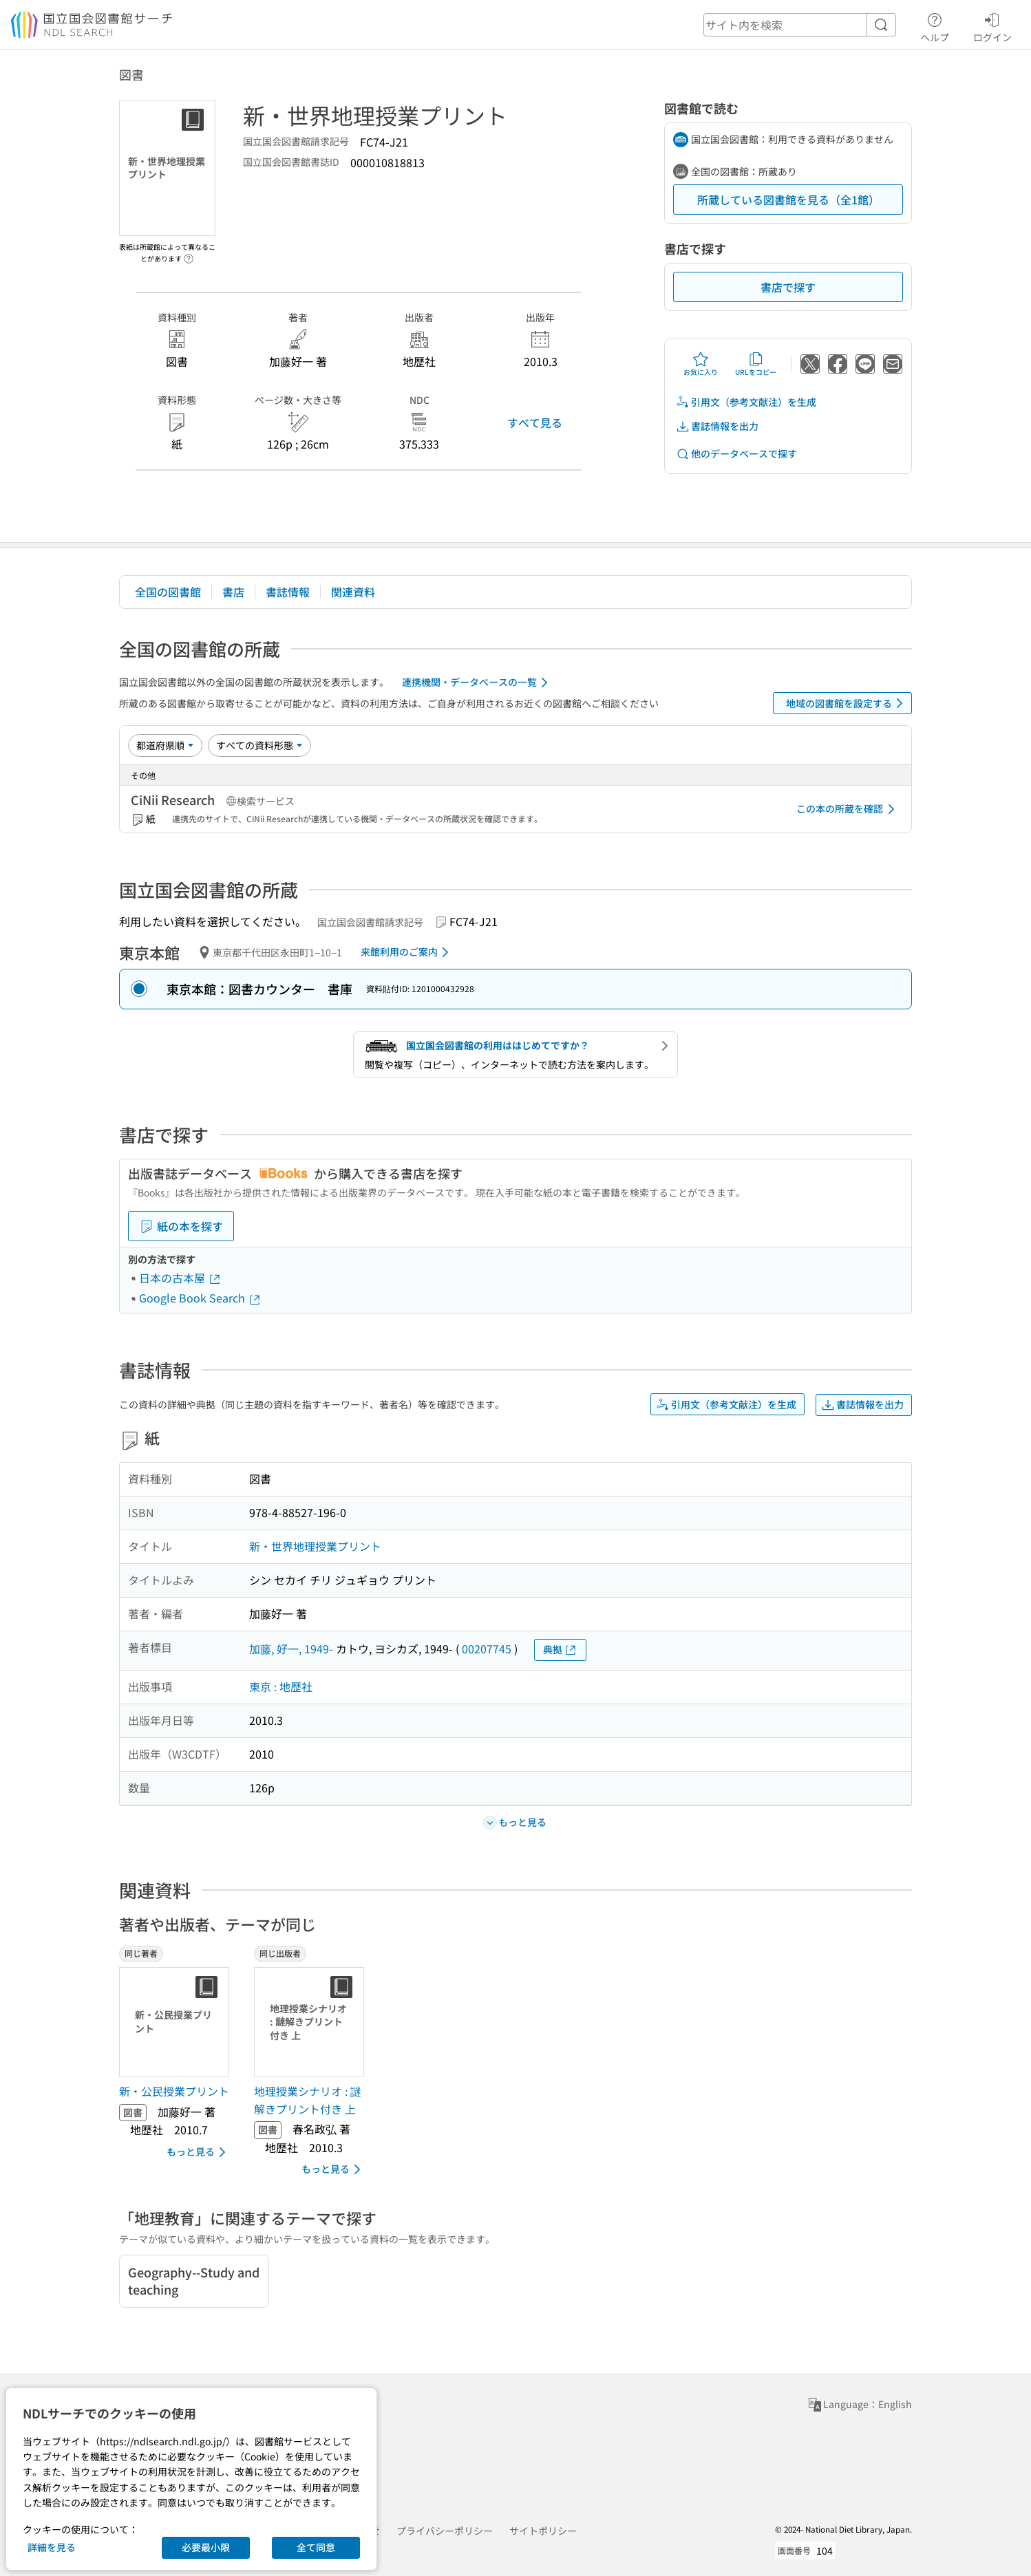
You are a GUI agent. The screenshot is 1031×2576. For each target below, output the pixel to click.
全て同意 (316, 2547)
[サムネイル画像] (177, 2022)
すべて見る (534, 422)
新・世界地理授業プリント (315, 1546)
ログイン (992, 25)
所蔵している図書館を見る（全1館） (788, 199)
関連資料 (353, 591)
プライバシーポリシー (444, 2530)
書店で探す (788, 287)
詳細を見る (52, 2547)
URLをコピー (755, 364)
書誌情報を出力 (717, 426)
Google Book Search (200, 1297)
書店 (233, 591)
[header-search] (799, 24)
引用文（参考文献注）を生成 (746, 402)
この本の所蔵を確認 (848, 809)
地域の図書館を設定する (847, 703)
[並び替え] (165, 745)
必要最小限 (206, 2547)
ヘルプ (934, 25)
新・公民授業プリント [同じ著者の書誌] (174, 2091)
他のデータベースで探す (736, 454)
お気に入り (700, 364)
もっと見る (199, 2152)
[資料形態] (259, 745)
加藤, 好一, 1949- (291, 1648)
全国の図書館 (168, 591)
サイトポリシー (543, 2530)
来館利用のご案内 (407, 952)
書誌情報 (288, 591)
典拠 (560, 1649)
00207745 (486, 1648)
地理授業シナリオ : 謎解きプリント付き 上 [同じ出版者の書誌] (307, 2100)
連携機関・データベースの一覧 (477, 682)
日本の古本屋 (180, 1277)
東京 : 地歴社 (280, 1686)
